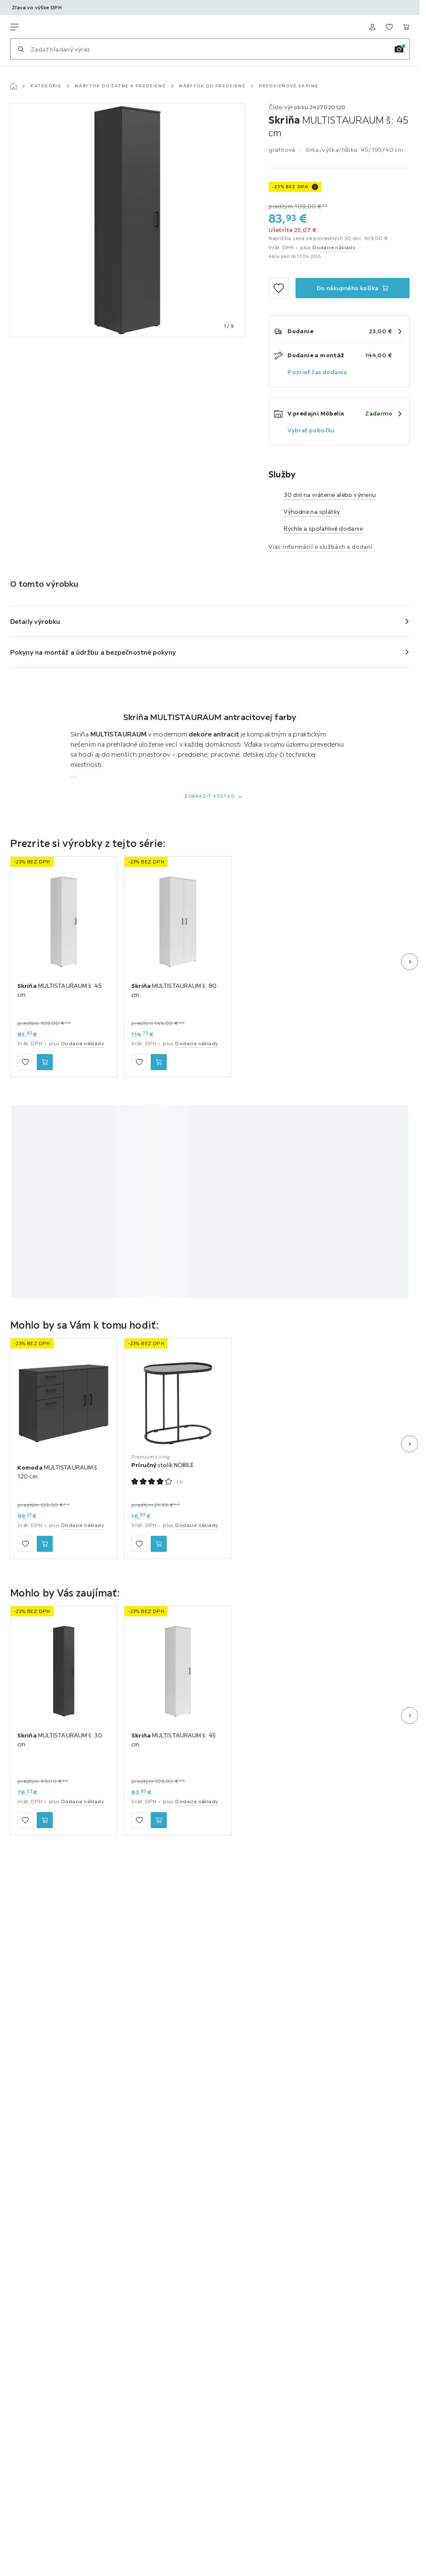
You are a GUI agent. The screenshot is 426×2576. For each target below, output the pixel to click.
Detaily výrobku (35, 621)
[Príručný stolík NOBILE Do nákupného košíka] (159, 1544)
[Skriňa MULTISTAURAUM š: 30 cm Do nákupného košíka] (45, 1820)
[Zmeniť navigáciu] (14, 27)
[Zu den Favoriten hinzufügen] (279, 288)
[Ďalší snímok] (409, 961)
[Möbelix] (50, 27)
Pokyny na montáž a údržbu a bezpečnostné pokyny (93, 652)
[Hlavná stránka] (13, 86)
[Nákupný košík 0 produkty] (406, 27)
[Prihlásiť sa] (372, 27)
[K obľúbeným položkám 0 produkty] (389, 27)
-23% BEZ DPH (290, 186)
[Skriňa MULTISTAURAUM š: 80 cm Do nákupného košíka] (159, 1062)
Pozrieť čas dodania (317, 372)
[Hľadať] (21, 49)
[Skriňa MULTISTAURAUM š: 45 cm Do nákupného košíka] (353, 288)
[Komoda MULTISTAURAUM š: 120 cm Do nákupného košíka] (45, 1544)
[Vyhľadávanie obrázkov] (399, 49)
